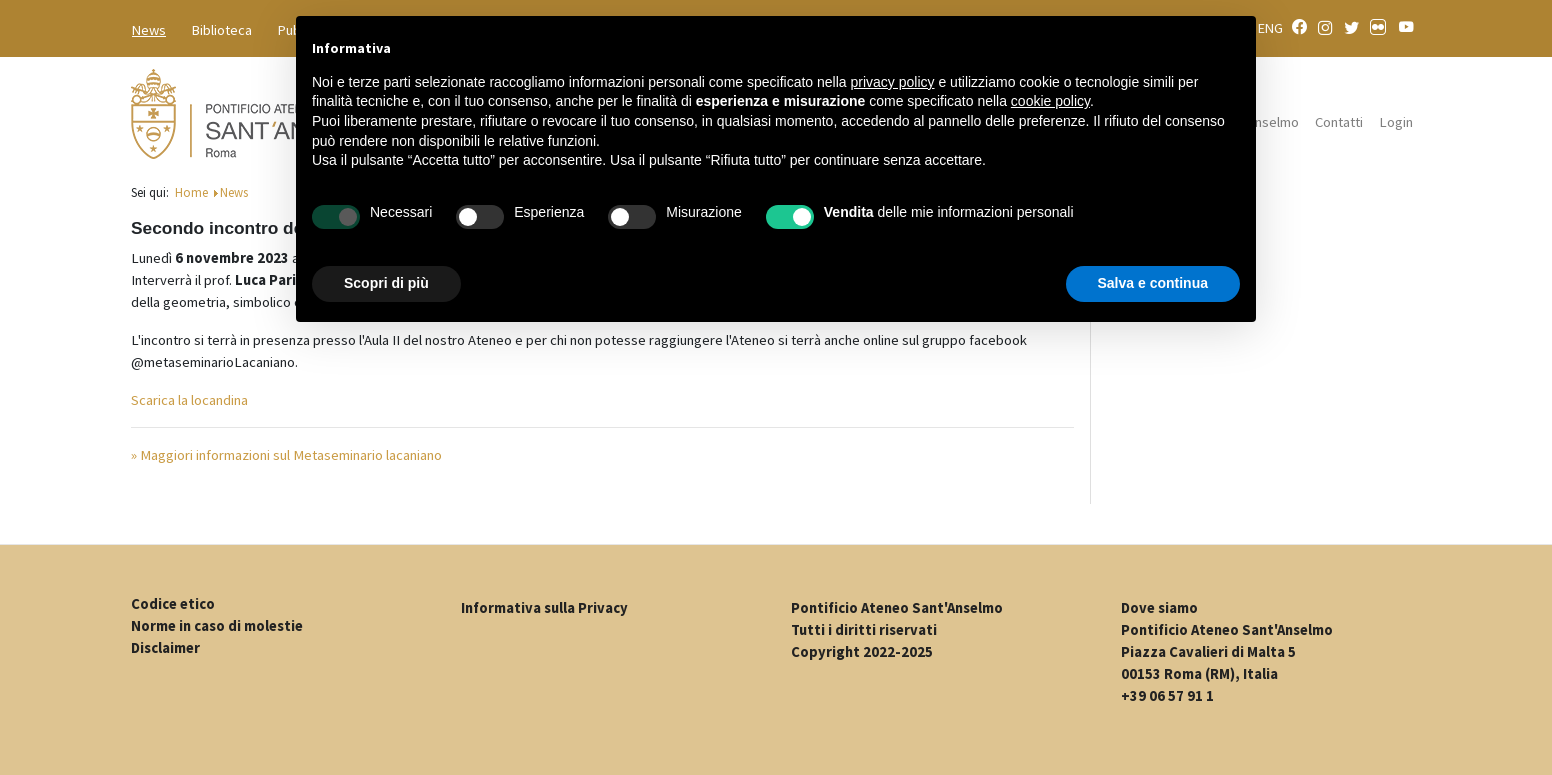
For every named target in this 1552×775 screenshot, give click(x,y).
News (149, 30)
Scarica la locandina (189, 400)
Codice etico (173, 604)
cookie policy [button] (1050, 101)
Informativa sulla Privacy (544, 608)
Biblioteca (222, 30)
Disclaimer (165, 648)
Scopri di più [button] (386, 283)
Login (1396, 122)
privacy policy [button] (893, 82)
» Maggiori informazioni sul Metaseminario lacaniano (286, 455)
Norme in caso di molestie (217, 626)
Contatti (1339, 122)
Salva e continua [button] (1153, 283)
